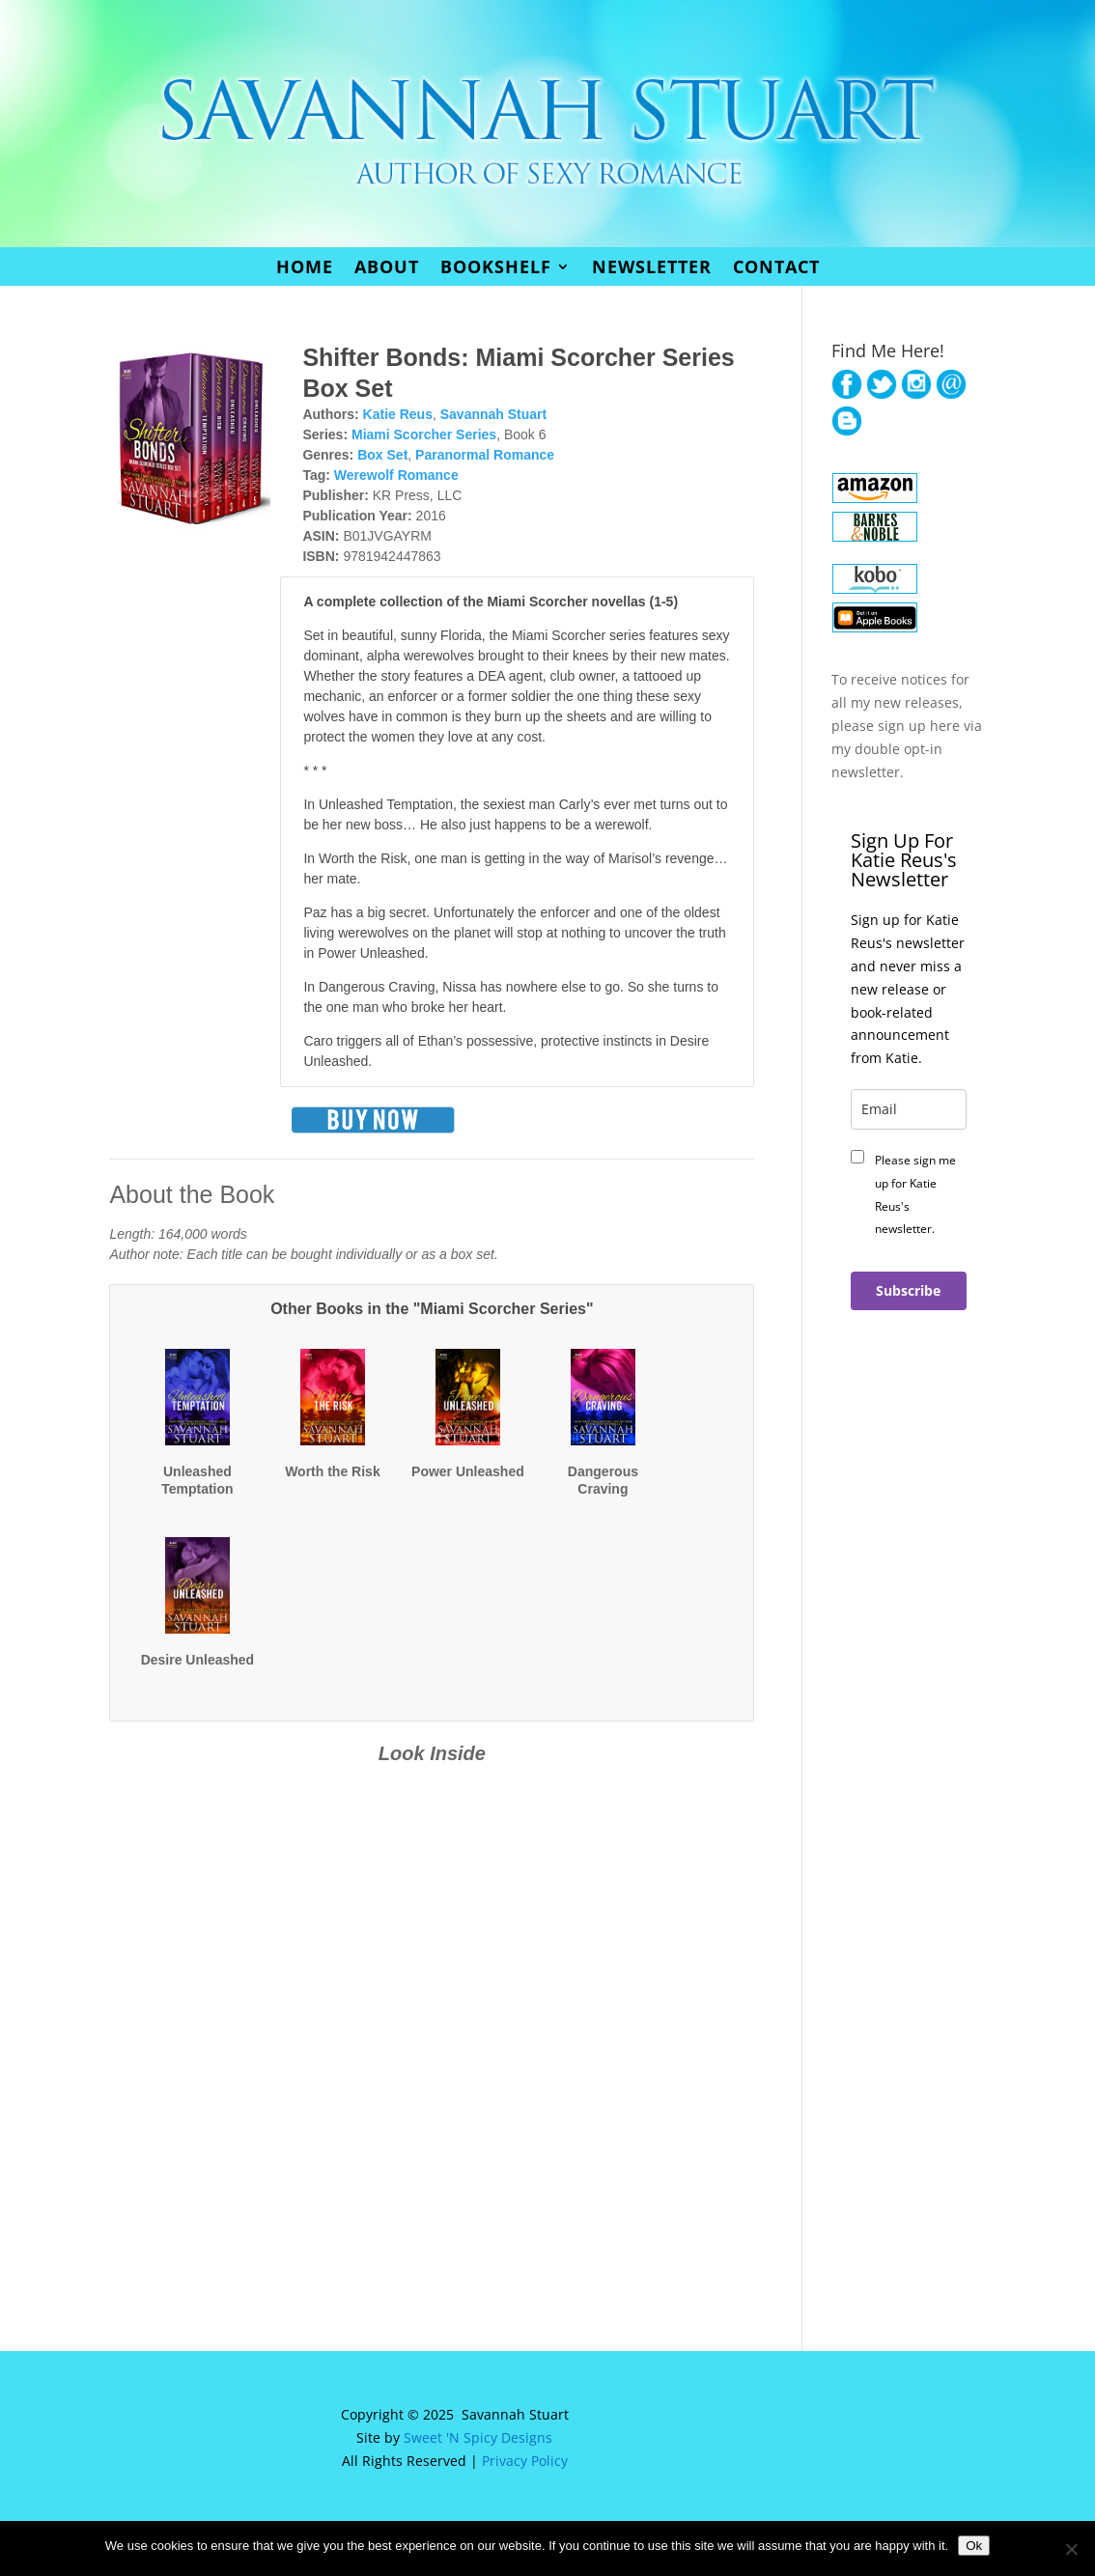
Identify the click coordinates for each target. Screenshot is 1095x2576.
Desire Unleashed (198, 1659)
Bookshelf (495, 269)
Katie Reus (398, 414)
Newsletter (652, 269)
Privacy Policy (525, 2460)
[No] (1071, 2549)
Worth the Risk (332, 1471)
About (386, 269)
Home (304, 269)
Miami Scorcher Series (423, 434)
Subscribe (908, 1290)
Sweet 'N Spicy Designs (478, 2437)
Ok (974, 2545)
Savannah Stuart (493, 414)
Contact (776, 269)
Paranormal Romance (484, 454)
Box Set (382, 454)
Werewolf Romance (396, 475)
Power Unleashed (467, 1471)
